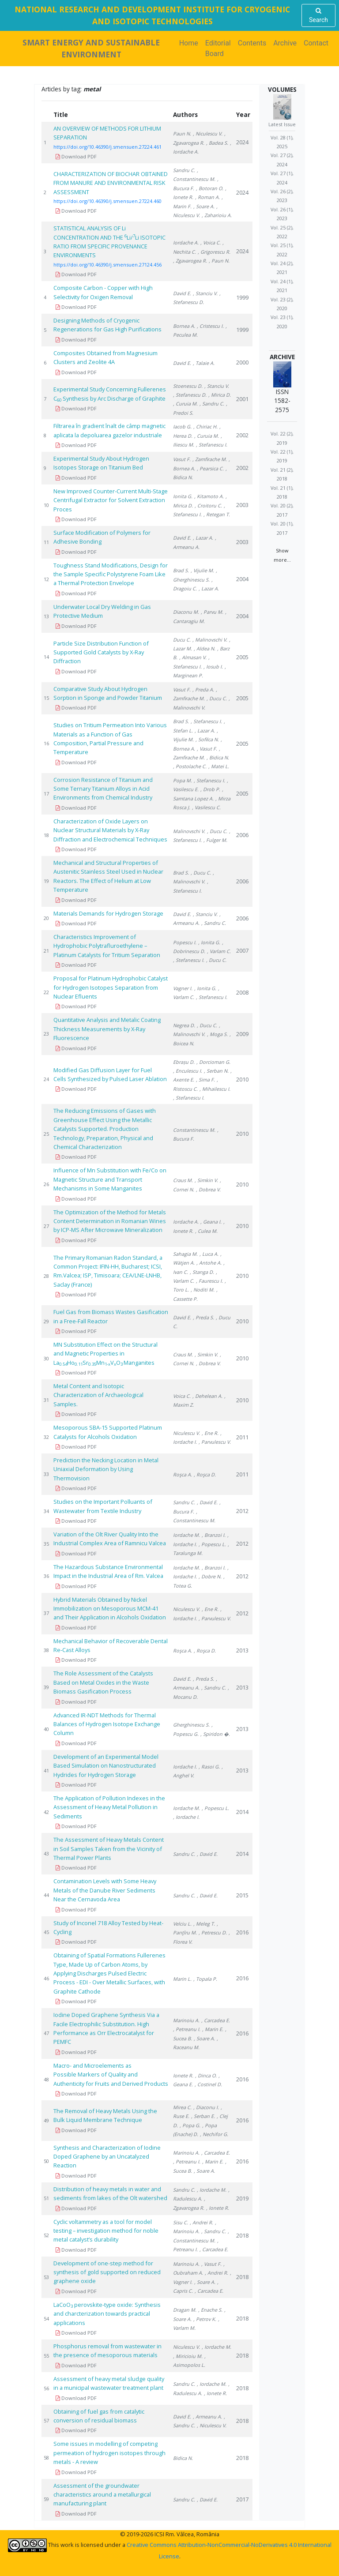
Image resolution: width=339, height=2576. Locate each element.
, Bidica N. (218, 757)
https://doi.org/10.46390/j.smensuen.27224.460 (107, 201)
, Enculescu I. (187, 1070)
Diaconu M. (186, 611)
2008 (242, 992)
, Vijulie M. (202, 570)
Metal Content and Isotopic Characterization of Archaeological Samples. (98, 1395)
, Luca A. (209, 1253)
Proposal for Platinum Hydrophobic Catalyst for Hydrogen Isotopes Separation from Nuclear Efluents (110, 987)
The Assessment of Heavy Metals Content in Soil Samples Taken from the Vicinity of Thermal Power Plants (108, 1849)
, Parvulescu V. (215, 1441)
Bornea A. (184, 326)
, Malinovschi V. (209, 639)
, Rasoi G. (209, 1766)
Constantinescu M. (194, 1130)
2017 (242, 2499)
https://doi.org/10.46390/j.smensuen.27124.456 (107, 264)
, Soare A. (204, 206)
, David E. (207, 1502)
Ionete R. (183, 2075)
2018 (242, 2235)
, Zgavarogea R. (190, 260)
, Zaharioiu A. (217, 215)
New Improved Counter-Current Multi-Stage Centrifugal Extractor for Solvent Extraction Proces (110, 500)
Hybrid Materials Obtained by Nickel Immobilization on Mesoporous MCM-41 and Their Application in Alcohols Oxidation (109, 1609)
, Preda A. (203, 689)
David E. (182, 293)
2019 (242, 2198)
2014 (242, 1812)
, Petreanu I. (186, 2029)
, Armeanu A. (207, 2416)
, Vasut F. (207, 748)
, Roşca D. (205, 1474)
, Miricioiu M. (188, 2356)
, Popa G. (190, 2125)
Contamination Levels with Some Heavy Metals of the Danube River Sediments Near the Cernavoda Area (104, 1890)
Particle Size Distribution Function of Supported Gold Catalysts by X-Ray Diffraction (101, 652)
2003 (242, 505)
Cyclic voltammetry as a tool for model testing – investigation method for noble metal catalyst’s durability (105, 2231)
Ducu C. (182, 639)
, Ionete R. (217, 2207)
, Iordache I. (186, 1817)
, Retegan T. (216, 514)
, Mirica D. (219, 394)
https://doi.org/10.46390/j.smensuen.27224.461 (107, 146)
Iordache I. (185, 1766)
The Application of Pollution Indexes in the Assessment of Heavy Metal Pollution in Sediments (109, 1807)
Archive (285, 43)
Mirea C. (182, 2107)
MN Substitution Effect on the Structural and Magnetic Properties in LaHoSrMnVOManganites (105, 1354)
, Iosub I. (213, 666)
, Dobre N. (210, 1576)
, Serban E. (203, 2116)
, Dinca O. (206, 2075)
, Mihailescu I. (215, 1088)
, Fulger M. (215, 840)
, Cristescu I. (210, 326)
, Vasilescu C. (206, 807)
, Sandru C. (212, 403)
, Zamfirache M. (209, 459)
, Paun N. (219, 260)
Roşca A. (182, 1474)
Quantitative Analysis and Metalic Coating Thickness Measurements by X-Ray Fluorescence (107, 1029)
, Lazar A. (203, 537)
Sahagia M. (185, 1253)
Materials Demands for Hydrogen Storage (108, 913)
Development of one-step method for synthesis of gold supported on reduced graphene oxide (107, 2272)
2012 (242, 1511)
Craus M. (183, 1180)
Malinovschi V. (189, 831)
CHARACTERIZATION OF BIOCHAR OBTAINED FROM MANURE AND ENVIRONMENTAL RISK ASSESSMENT (110, 183)
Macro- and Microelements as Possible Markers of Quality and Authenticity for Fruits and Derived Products (110, 2075)
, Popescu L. (212, 1544)
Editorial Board (218, 48)
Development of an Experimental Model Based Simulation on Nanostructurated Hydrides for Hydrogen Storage (105, 1766)
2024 (242, 142)
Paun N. (182, 133)
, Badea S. (217, 142)
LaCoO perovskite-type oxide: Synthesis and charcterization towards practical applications (107, 2314)
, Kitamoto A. (209, 496)
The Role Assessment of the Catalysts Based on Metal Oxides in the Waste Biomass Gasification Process (103, 1682)
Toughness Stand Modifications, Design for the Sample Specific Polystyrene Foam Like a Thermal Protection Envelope (110, 574)
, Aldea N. (204, 648)
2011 (242, 1437)
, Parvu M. (212, 611)
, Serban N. (216, 1070)
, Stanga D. (202, 1272)
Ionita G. (182, 496)
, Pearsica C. (210, 468)
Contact (316, 43)
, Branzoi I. (214, 1535)
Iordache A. (186, 242)
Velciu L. (182, 1923)
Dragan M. (184, 2309)
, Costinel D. (208, 2084)
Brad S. (181, 570)
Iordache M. (186, 1535)
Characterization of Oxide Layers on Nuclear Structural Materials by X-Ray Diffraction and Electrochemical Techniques (110, 830)
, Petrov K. (204, 2319)
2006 (242, 835)
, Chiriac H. (205, 426)
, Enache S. (210, 2309)
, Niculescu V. (207, 133)
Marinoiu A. (186, 2020)
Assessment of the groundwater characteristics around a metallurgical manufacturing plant (102, 2495)
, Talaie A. (204, 363)
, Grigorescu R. (214, 251)
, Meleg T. (204, 1923)
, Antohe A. (209, 1262)
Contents (252, 43)
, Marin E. (212, 2029)
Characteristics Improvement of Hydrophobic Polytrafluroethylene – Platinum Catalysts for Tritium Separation (106, 946)
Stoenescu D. (188, 386)
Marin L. (182, 1978)
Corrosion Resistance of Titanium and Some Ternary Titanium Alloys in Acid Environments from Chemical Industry (103, 789)
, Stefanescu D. (190, 394)
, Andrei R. (201, 2222)
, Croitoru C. (208, 505)
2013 (242, 1650)
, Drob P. (210, 789)
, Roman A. (207, 197)
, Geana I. (211, 1221)
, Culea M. (206, 1231)
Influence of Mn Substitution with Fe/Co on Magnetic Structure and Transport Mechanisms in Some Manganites (109, 1179)
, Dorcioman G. (213, 1062)
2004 (242, 579)
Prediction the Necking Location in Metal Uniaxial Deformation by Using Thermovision (105, 1469)
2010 (242, 1079)
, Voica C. (210, 242)
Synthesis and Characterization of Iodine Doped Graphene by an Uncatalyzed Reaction (107, 2157)
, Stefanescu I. (211, 444)
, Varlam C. (219, 951)
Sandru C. (184, 170)
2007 (242, 950)
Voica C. (182, 1396)
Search (318, 15)
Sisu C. (180, 2222)
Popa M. (182, 780)
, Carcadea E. (215, 2020)
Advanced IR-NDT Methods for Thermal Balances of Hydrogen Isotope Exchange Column (106, 1724)
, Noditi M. (203, 1289)
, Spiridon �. (215, 1734)
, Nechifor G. (214, 2134)
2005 (242, 657)
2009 (242, 1034)
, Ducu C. (217, 698)
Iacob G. (182, 426)
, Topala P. (205, 1978)
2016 (242, 1932)
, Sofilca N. (207, 739)
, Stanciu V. (205, 293)
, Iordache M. (211, 2189)
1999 (242, 297)
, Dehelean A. (207, 1396)
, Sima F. (205, 1079)
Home (190, 42)
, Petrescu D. (213, 1932)
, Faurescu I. (209, 1280)
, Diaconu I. (206, 2107)
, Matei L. (218, 766)
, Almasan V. (193, 657)
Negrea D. (184, 1025)
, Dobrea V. (208, 1189)
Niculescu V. (186, 1433)
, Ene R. (210, 1433)
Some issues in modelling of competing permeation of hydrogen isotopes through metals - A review (109, 2453)
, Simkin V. (206, 1180)
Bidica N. (183, 2458)
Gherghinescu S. (191, 1724)
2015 (242, 1895)
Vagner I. (182, 988)
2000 (242, 362)
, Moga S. (217, 1034)
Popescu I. (184, 942)
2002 (242, 435)
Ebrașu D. (184, 1062)
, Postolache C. (190, 766)
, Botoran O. (209, 188)
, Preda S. (203, 1317)
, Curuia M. (185, 403)
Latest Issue (282, 124)
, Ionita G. (209, 942)
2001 (242, 399)
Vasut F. (182, 459)
